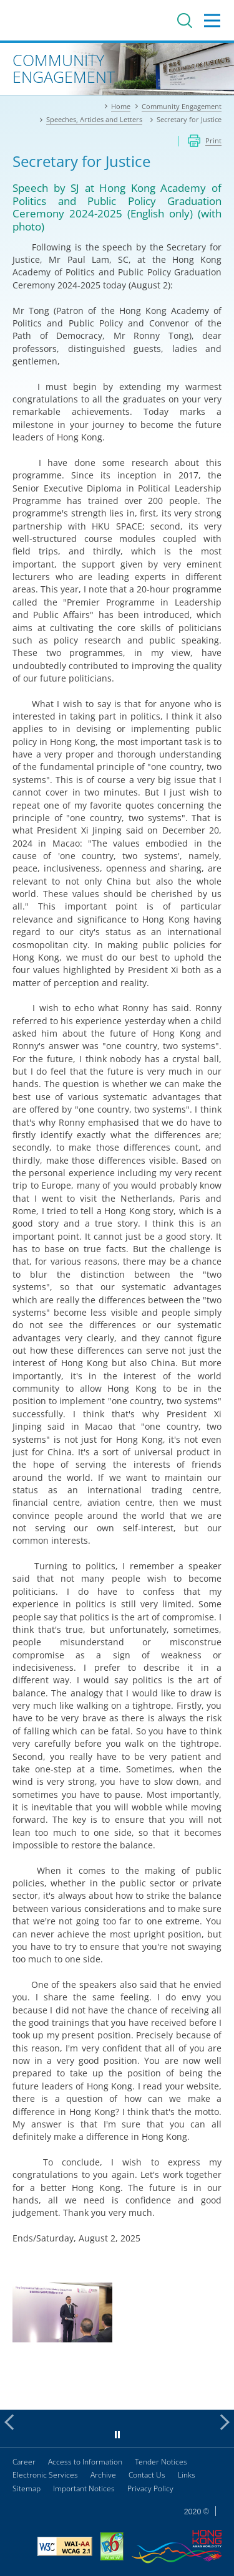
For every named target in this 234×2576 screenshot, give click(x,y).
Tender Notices (161, 2461)
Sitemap (26, 2488)
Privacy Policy (150, 2488)
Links (186, 2474)
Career (24, 2461)
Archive (103, 2474)
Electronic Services (45, 2474)
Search (184, 20)
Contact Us (147, 2474)
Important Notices (84, 2488)
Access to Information (85, 2461)
